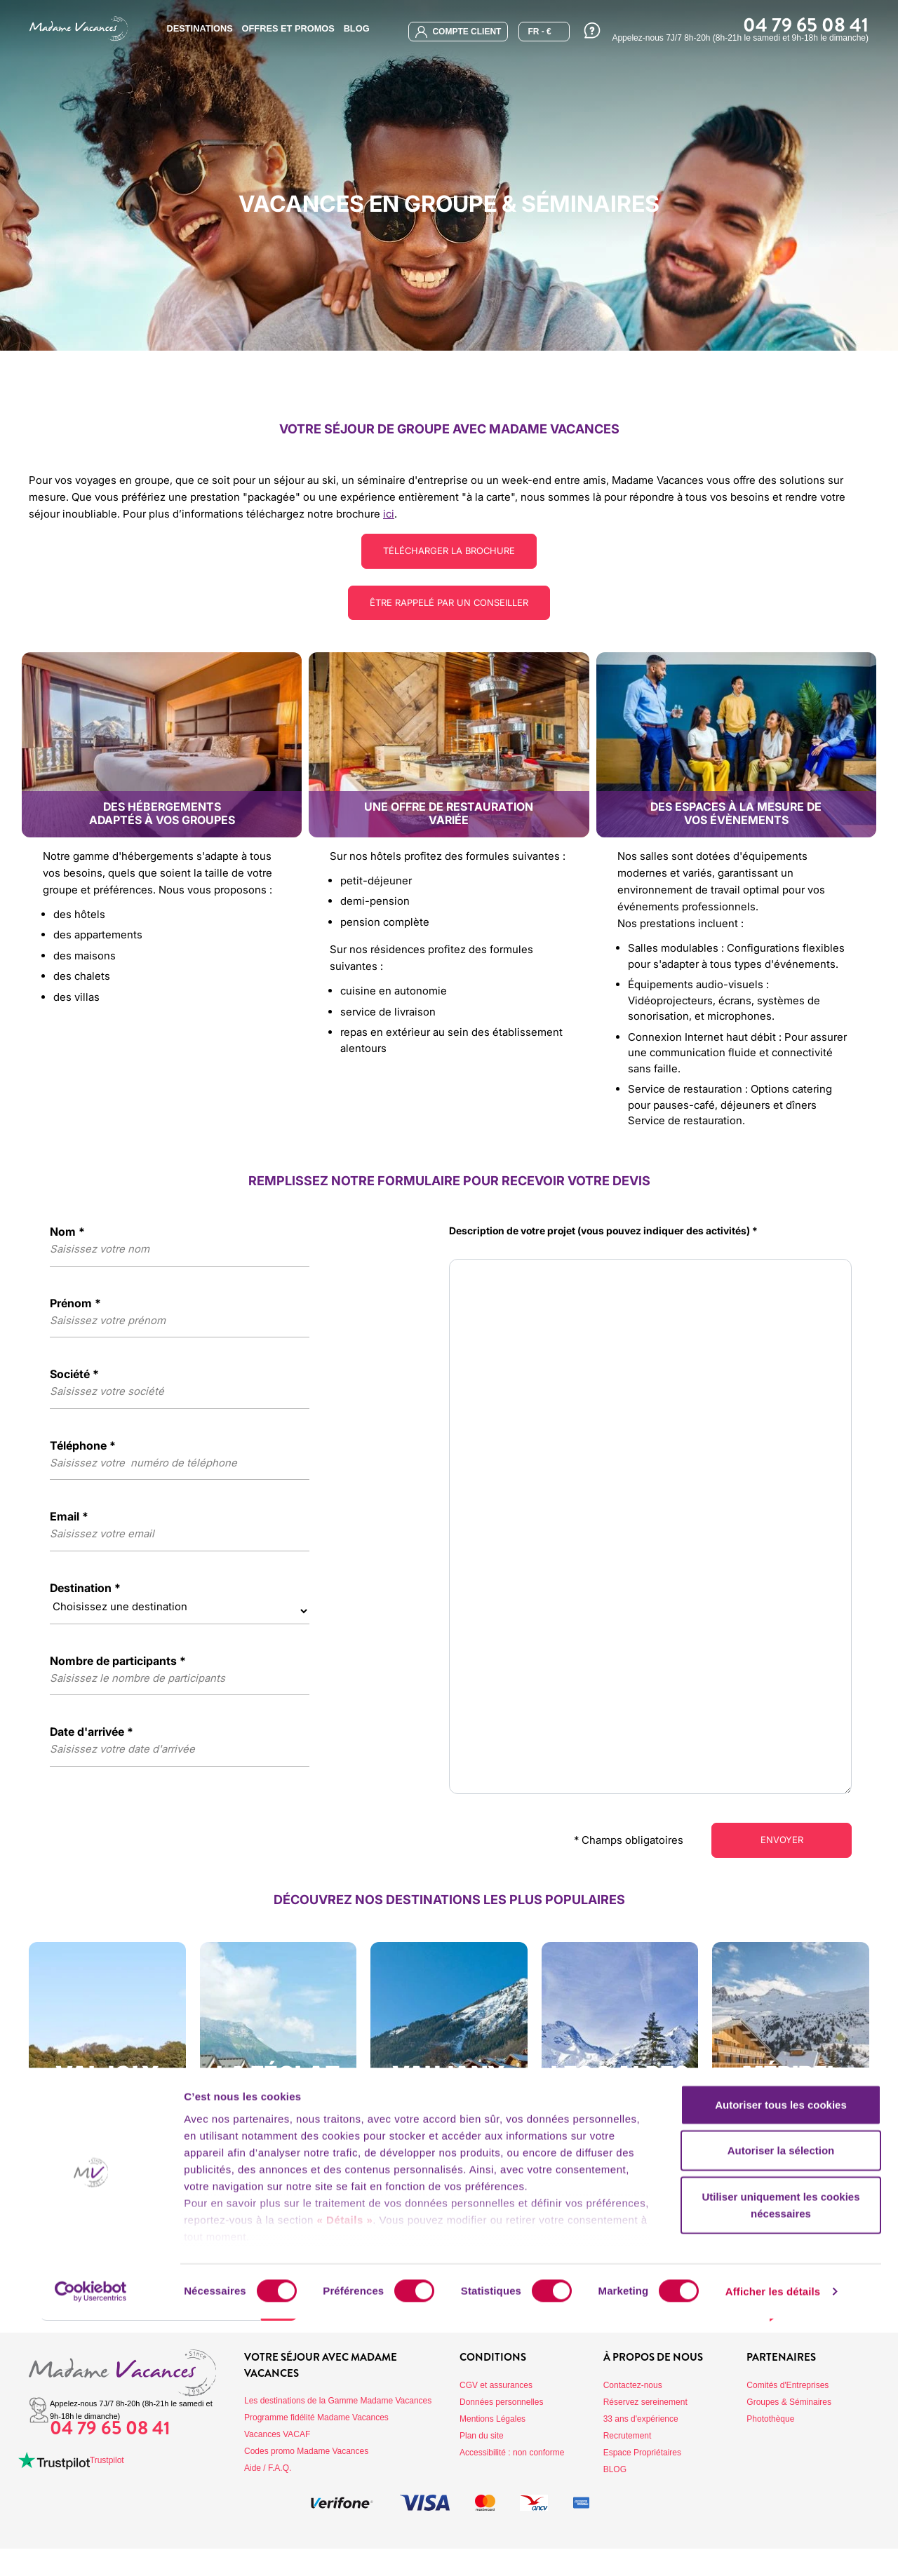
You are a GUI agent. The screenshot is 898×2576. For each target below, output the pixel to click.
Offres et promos (288, 28)
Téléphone (83, 1447)
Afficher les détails (772, 2548)
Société (74, 1375)
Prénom (75, 1304)
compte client (458, 32)
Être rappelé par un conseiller (449, 603)
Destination (85, 1589)
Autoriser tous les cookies (781, 2362)
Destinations (199, 28)
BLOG (357, 28)
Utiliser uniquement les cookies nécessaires (780, 2462)
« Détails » (345, 2477)
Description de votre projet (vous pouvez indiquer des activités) (603, 1232)
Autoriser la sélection (781, 2407)
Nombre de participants (118, 1662)
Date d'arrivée (91, 1733)
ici (388, 513)
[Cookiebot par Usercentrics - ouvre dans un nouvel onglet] (90, 2548)
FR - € (539, 31)
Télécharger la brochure (449, 551)
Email (69, 1518)
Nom (67, 1233)
